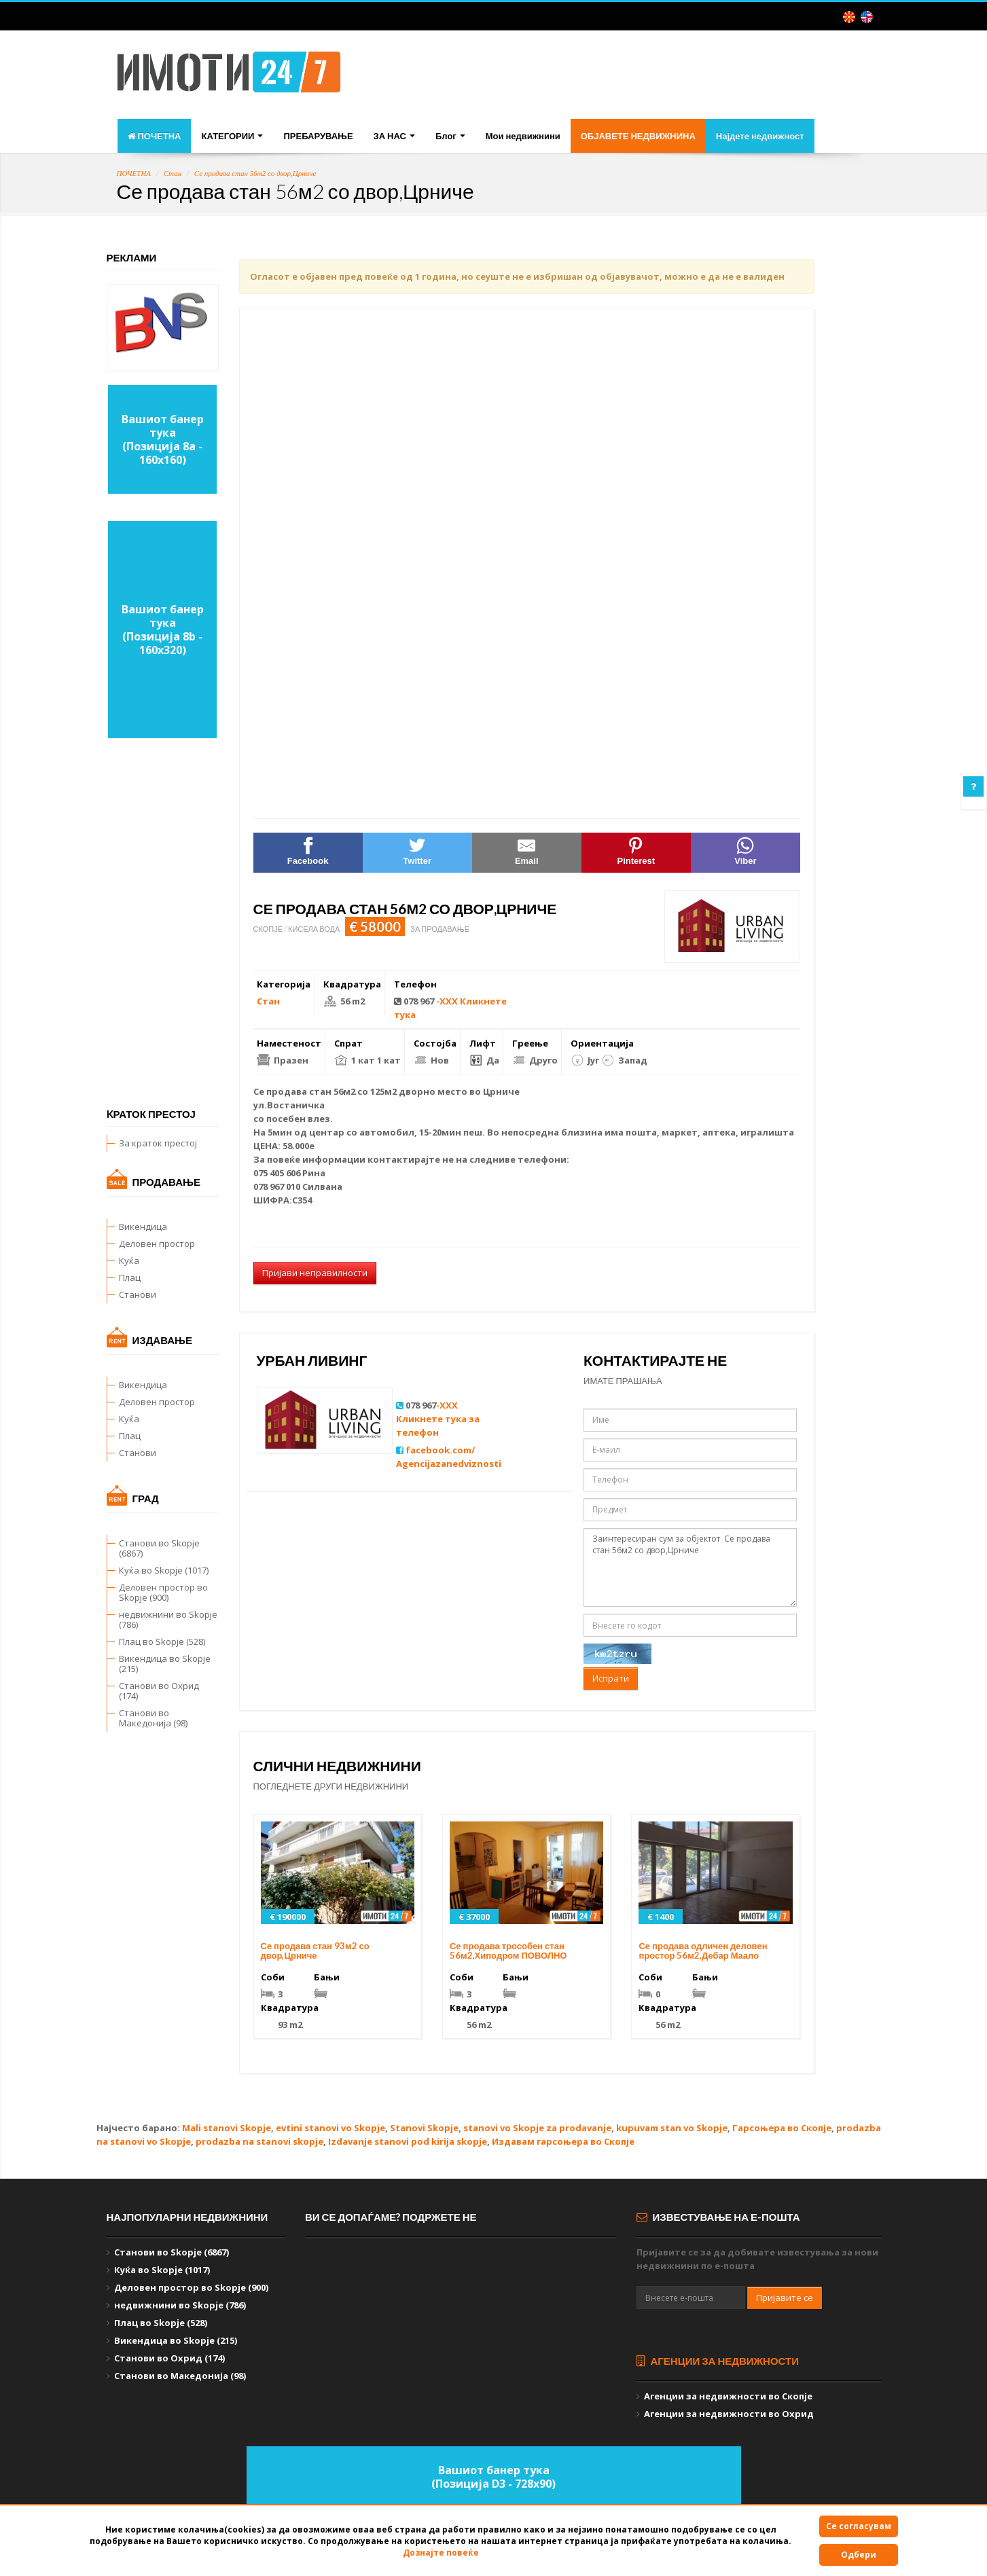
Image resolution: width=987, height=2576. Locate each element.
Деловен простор (157, 1243)
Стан (173, 173)
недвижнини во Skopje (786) (168, 1619)
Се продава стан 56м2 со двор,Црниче (255, 173)
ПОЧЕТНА (154, 135)
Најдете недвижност (760, 135)
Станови (137, 1294)
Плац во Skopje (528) (162, 1641)
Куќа (129, 1260)
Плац (130, 1277)
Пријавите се (784, 2297)
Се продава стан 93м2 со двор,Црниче (315, 1950)
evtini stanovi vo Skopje (330, 2128)
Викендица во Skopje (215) (165, 1663)
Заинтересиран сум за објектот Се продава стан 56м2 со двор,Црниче (690, 1568)
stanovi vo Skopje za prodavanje (537, 2128)
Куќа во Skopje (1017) (164, 1570)
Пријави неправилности (314, 1273)
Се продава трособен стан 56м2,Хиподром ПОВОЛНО (508, 1950)
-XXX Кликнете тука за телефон (438, 1418)
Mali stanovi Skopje (226, 2128)
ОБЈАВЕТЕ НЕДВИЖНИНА (638, 135)
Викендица (143, 1226)
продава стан (298, 1091)
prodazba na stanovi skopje (259, 2141)
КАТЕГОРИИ (232, 135)
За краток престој (158, 1143)
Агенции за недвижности (718, 2361)
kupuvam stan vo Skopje (672, 2128)
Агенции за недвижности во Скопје (728, 2396)
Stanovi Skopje (424, 2128)
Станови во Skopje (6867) (159, 1548)
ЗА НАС (394, 135)
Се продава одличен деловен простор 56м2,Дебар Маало (703, 1950)
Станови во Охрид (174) (159, 1691)
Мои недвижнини (523, 135)
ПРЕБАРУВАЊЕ (318, 135)
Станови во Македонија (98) (153, 1718)
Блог (450, 135)
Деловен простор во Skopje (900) (163, 1592)
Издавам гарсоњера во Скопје (563, 2141)
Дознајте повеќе (441, 2552)
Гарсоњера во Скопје (781, 2128)
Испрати (610, 1678)
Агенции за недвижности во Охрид (729, 2414)
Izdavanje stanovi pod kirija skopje (407, 2141)
